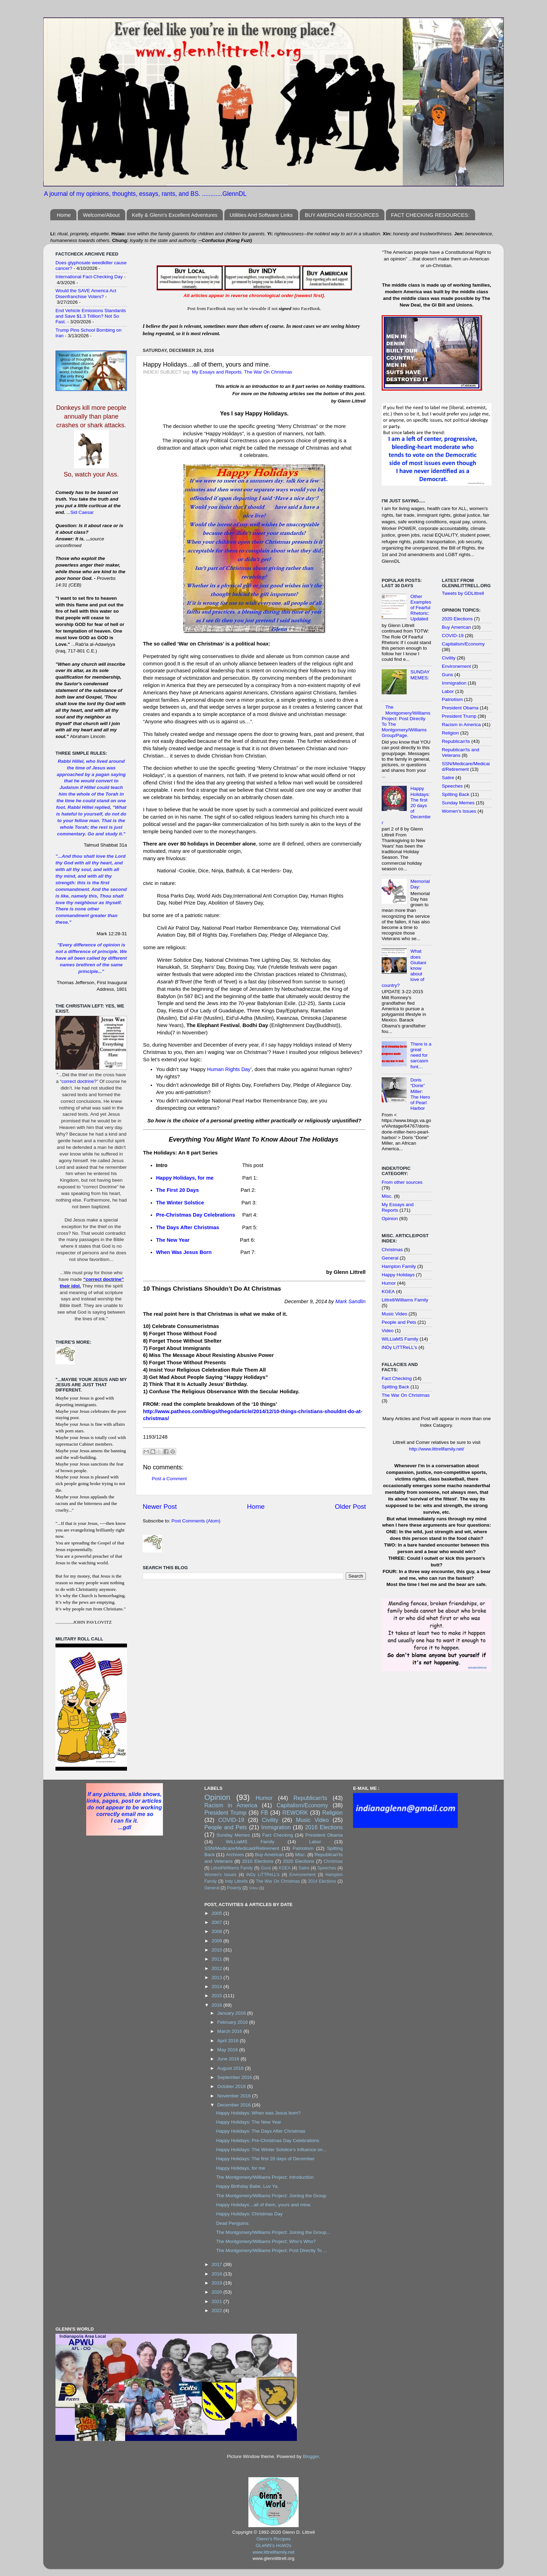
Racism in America (461, 724)
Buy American (456, 627)
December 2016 (234, 2105)
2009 (218, 1940)
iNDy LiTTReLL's (399, 1347)
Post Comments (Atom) (196, 1520)
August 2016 (231, 2068)
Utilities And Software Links (261, 215)
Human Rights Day (228, 1069)
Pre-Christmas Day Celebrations (195, 1215)
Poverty (234, 1887)
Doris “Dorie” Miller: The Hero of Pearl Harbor (420, 1094)
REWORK (295, 1812)
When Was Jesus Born (183, 1252)
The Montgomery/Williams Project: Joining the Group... (273, 2232)
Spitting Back (395, 1386)
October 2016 (232, 2086)
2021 (218, 2301)
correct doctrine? (79, 1081)
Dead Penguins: (232, 2223)
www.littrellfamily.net (274, 2552)
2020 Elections (457, 618)
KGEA (388, 1291)
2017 (218, 2264)
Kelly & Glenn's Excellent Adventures (175, 215)
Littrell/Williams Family (405, 1299)
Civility (449, 657)
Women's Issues (459, 811)
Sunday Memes (458, 802)
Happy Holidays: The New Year (248, 2122)
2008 (218, 1931)
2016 (218, 2005)
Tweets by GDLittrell (463, 593)
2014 (218, 1986)
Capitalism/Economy (463, 644)
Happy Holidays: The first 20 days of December (265, 2158)
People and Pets (399, 1322)
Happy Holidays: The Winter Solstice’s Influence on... (271, 2149)
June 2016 (229, 2058)
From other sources (402, 1182)
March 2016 (230, 2031)
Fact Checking (397, 1378)
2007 (218, 1922)
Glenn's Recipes (273, 2538)
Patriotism (452, 699)
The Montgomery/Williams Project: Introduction (265, 2177)
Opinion (390, 1218)
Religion (450, 733)
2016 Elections (324, 1827)
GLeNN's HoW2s (273, 2545)
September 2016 (235, 2077)
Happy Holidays (398, 1274)
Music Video (394, 1313)
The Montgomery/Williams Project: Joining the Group (271, 2195)
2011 (218, 1959)
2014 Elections (322, 1881)
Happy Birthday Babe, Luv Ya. (247, 2186)
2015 (218, 1995)
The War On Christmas (268, 372)
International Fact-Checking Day (89, 276)
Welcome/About (101, 215)
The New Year (172, 1240)
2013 (218, 1977)
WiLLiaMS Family (400, 1339)
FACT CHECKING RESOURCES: (430, 215)
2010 (218, 1950)
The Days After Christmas (187, 1227)
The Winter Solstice (180, 1202)
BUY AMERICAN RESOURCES (342, 215)
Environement (456, 666)
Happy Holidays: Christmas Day (249, 2213)
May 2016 (228, 2049)
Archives (235, 1854)
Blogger (311, 2456)
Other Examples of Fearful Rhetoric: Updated (420, 608)
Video (388, 1330)
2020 (218, 2292)
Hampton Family (399, 1266)
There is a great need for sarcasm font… (420, 1055)
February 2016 (233, 2022)
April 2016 (228, 2040)
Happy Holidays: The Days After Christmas (260, 2131)
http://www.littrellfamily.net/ (436, 1449)
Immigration (454, 683)
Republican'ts (456, 741)
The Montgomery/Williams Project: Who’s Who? (266, 2241)
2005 (218, 1913)
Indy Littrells (236, 1881)
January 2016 (232, 2013)
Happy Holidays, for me (184, 1178)
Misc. (387, 1196)
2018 (218, 2273)
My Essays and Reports (217, 372)
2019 (218, 2283)
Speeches (452, 786)
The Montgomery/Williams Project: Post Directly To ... (271, 2250)
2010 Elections (258, 1861)
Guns (447, 674)
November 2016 (234, 2095)
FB (264, 1812)
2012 (218, 1968)
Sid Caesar (82, 512)
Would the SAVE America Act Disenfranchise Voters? (85, 293)
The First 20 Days (177, 1190)
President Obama (460, 707)
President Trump (459, 716)
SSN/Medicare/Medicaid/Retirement (466, 766)
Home (64, 215)
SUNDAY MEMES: (419, 674)
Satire (448, 777)
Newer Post (160, 1506)
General (390, 1258)
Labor (448, 691)
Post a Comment (169, 1478)
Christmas (392, 1249)
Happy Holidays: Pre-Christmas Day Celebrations (267, 2140)
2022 (218, 2310)
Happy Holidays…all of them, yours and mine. (264, 2204)
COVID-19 (453, 635)
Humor (389, 1283)
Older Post (350, 1506)
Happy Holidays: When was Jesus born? (258, 2113)
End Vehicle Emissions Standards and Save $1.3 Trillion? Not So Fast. (90, 316)
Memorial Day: (420, 884)
